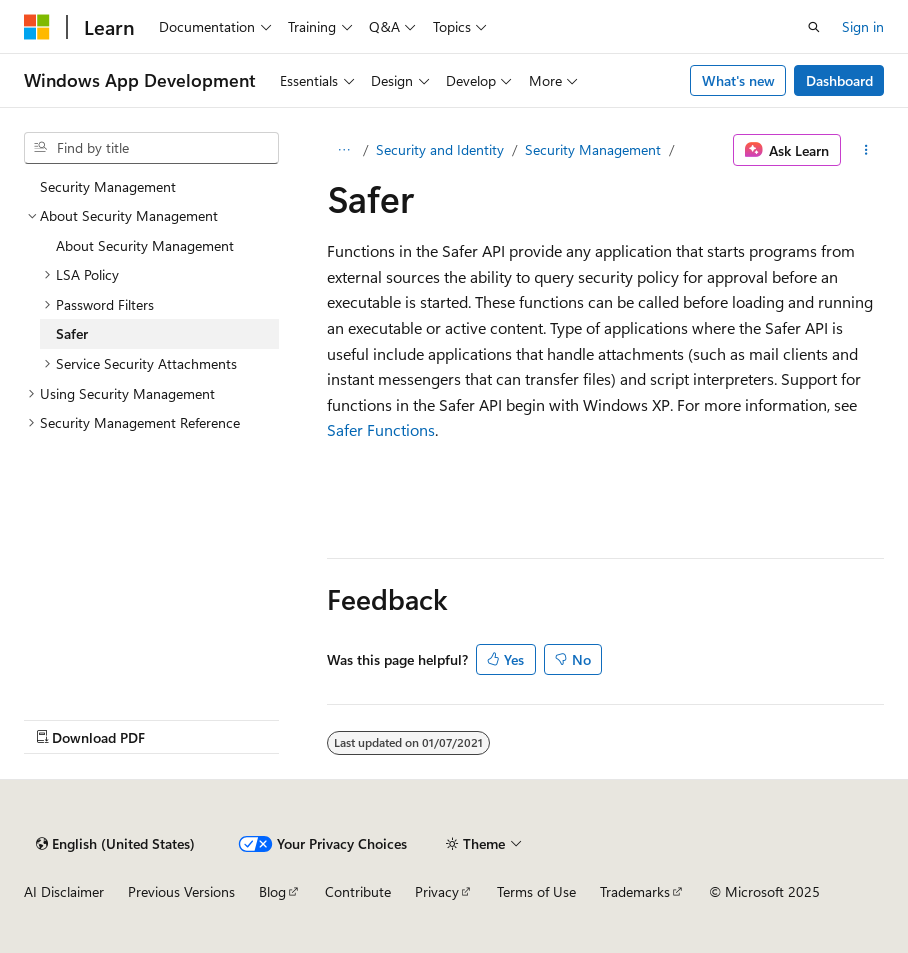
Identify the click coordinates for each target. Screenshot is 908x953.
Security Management (593, 149)
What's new (738, 80)
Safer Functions (381, 429)
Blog (272, 891)
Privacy (437, 891)
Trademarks (635, 891)
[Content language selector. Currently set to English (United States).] (115, 844)
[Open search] (814, 27)
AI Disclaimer (64, 891)
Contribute (358, 891)
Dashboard (839, 80)
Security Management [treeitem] (108, 186)
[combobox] (151, 148)
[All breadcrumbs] (344, 150)
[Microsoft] (37, 27)
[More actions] (866, 150)
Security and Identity (440, 149)
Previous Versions (181, 891)
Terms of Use (536, 891)
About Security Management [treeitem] (145, 245)
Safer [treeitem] (72, 333)
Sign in (863, 26)
